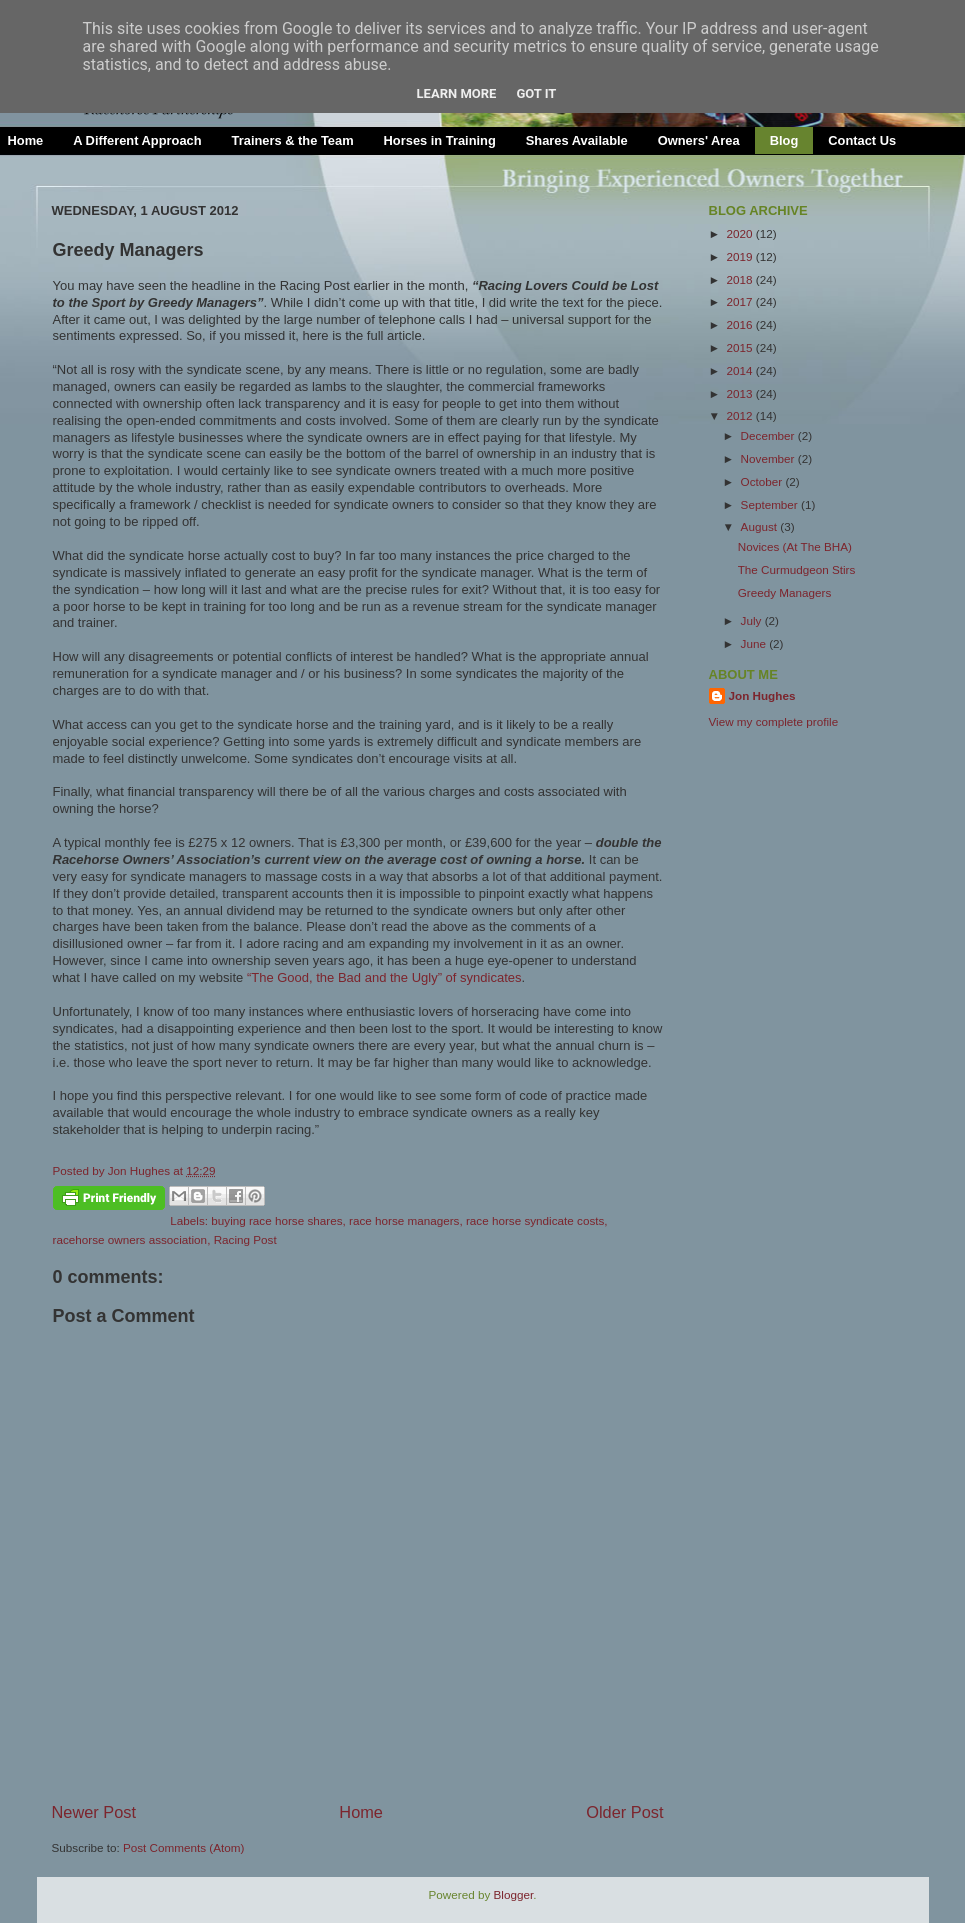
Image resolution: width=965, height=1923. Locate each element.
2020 (741, 233)
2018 (741, 279)
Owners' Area (699, 140)
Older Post (624, 1812)
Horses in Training (440, 140)
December (769, 435)
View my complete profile (774, 721)
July (753, 620)
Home (361, 1812)
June (755, 643)
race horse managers (404, 1220)
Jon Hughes (141, 1170)
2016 (741, 324)
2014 (741, 370)
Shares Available (577, 140)
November (769, 458)
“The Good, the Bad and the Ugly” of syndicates (384, 977)
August (761, 526)
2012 (741, 415)
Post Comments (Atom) (183, 1847)
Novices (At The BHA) (795, 546)
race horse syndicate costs (535, 1220)
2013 (741, 393)
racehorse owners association (130, 1239)
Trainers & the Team (293, 140)
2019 (741, 256)
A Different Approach (137, 140)
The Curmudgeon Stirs (797, 569)
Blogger (514, 1894)
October (763, 481)
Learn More (457, 93)
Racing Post (245, 1239)
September (771, 504)
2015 (741, 347)
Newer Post (94, 1812)
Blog (784, 140)
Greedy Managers (785, 592)
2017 (741, 301)
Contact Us (862, 140)
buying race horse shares (276, 1220)
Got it (536, 93)
